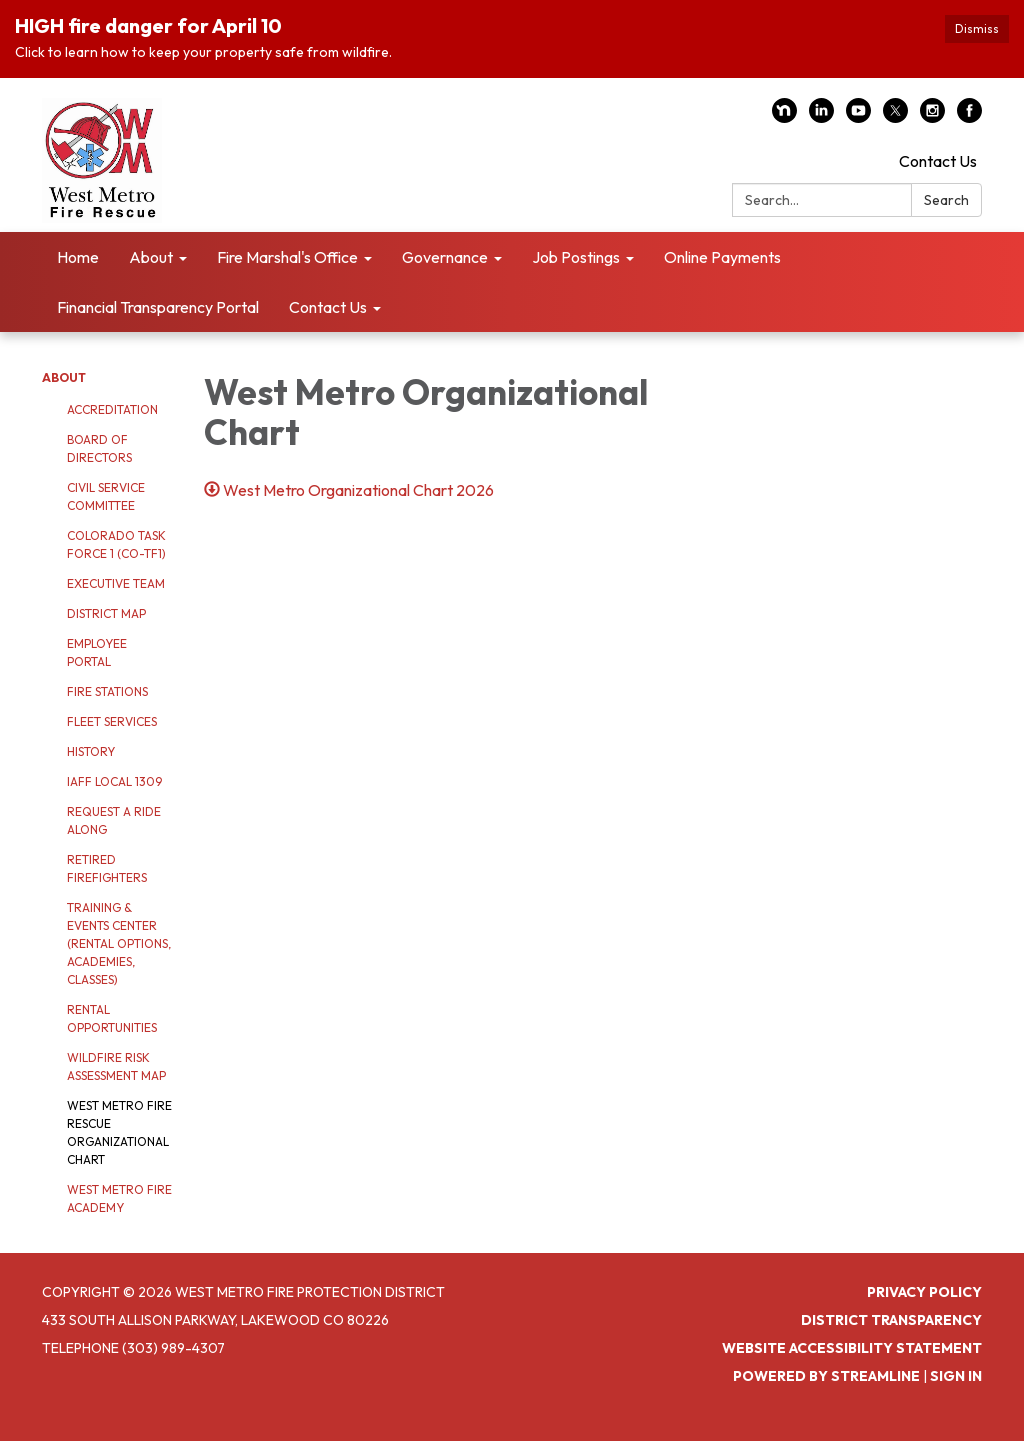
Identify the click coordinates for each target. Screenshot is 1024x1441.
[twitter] (895, 117)
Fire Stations (107, 691)
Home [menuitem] (78, 257)
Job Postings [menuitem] (576, 257)
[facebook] (969, 117)
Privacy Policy (924, 1292)
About (64, 377)
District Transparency (891, 1320)
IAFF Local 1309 (114, 781)
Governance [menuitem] (445, 257)
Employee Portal (97, 652)
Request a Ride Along (114, 820)
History (91, 751)
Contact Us (938, 161)
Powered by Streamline (826, 1376)
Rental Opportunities (112, 1018)
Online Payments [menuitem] (722, 257)
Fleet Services (112, 721)
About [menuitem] (151, 257)
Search (946, 200)
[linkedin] (821, 117)
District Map (106, 613)
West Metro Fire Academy (119, 1198)
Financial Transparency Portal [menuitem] (158, 307)
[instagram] (932, 117)
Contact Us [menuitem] (328, 307)
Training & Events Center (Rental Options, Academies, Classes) (119, 943)
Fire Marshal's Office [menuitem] (287, 257)
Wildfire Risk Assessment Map (116, 1066)
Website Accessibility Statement (852, 1348)
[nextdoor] (784, 117)
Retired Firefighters (107, 868)
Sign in (956, 1376)
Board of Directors (99, 448)
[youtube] (858, 117)
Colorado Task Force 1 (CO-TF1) (116, 544)
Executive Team (116, 583)
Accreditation (112, 409)
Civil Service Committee (106, 496)
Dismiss (977, 28)
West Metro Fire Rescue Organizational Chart (119, 1132)
